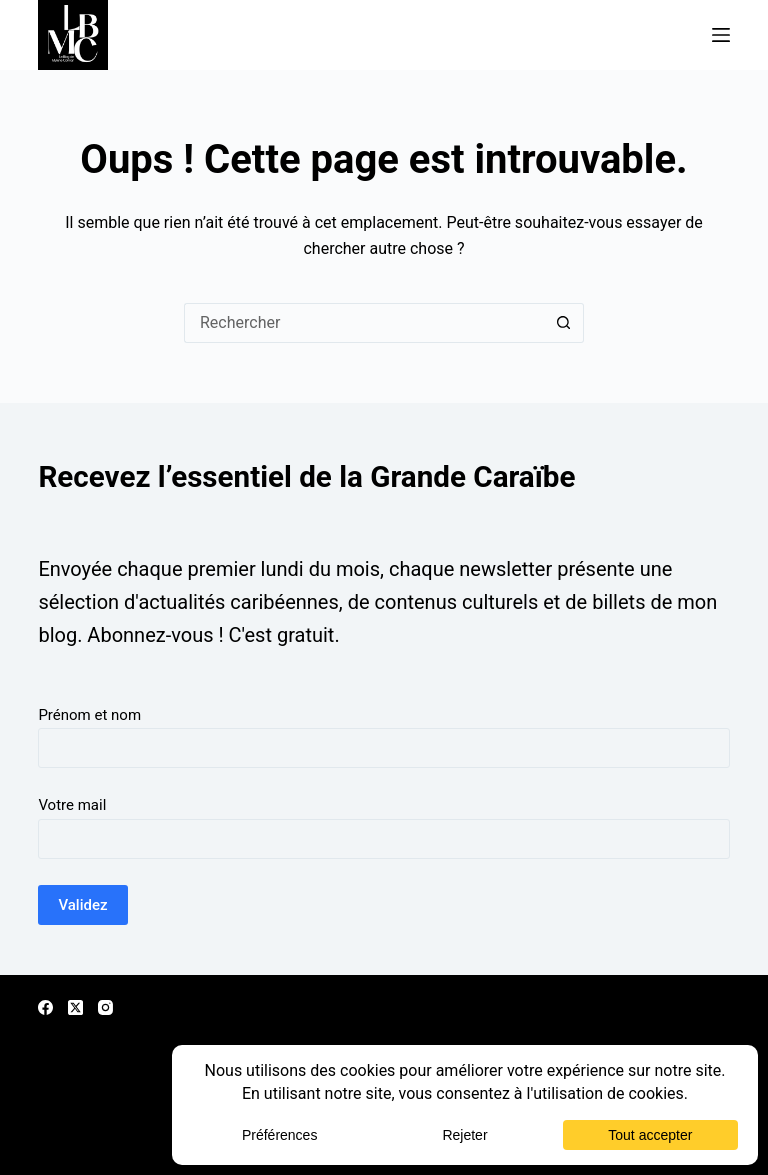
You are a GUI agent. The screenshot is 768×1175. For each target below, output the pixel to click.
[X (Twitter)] (75, 1007)
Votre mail (72, 805)
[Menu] (721, 35)
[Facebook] (45, 1007)
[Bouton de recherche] (564, 323)
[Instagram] (105, 1007)
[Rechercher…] (364, 323)
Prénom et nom (89, 715)
